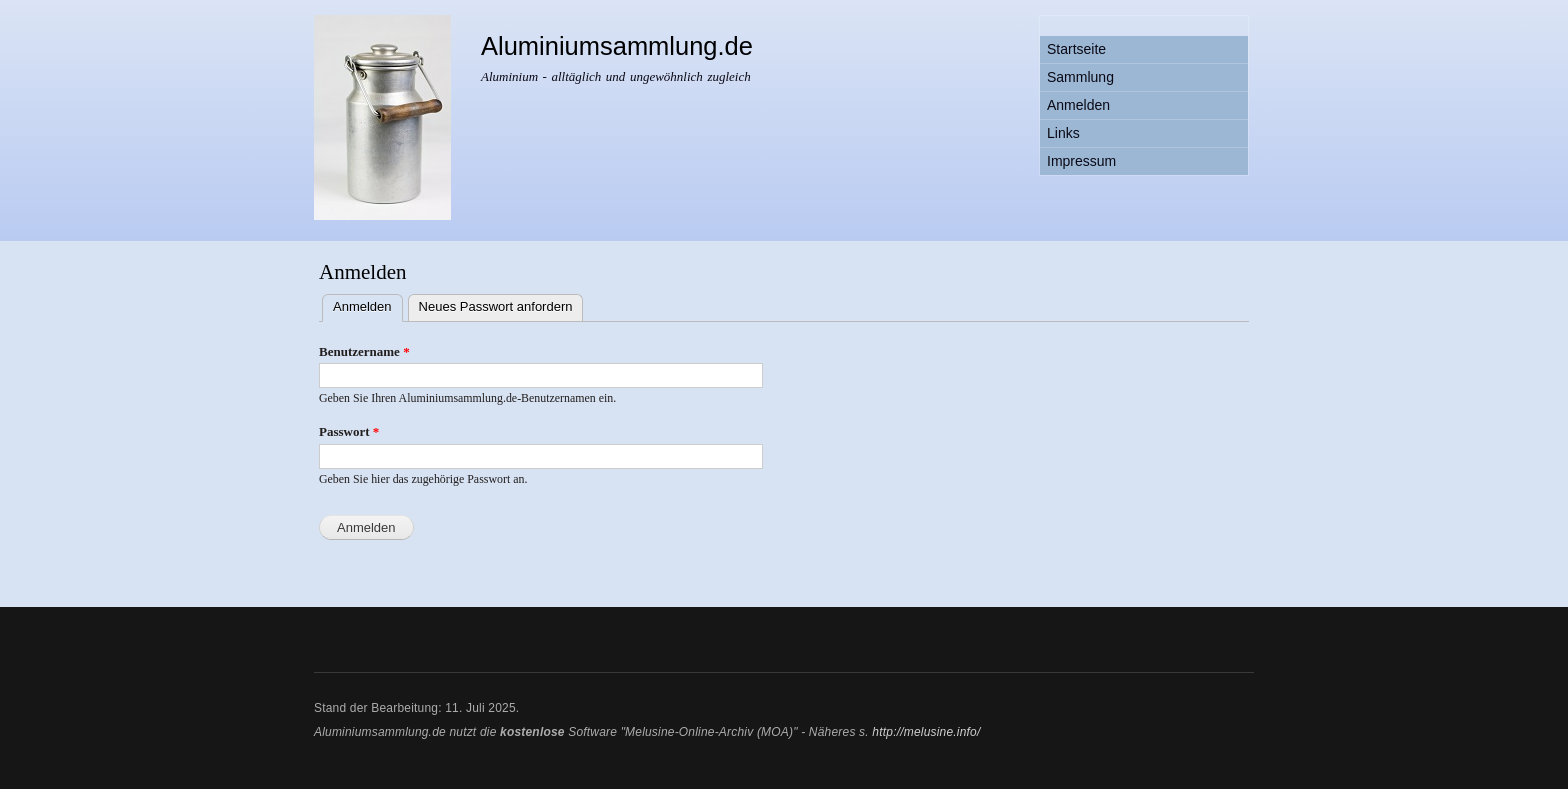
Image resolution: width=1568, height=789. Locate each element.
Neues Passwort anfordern (496, 306)
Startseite (1076, 49)
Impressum (1081, 161)
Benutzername (364, 351)
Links (1063, 133)
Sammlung (1080, 77)
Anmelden (1078, 105)
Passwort (349, 431)
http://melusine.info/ (926, 732)
